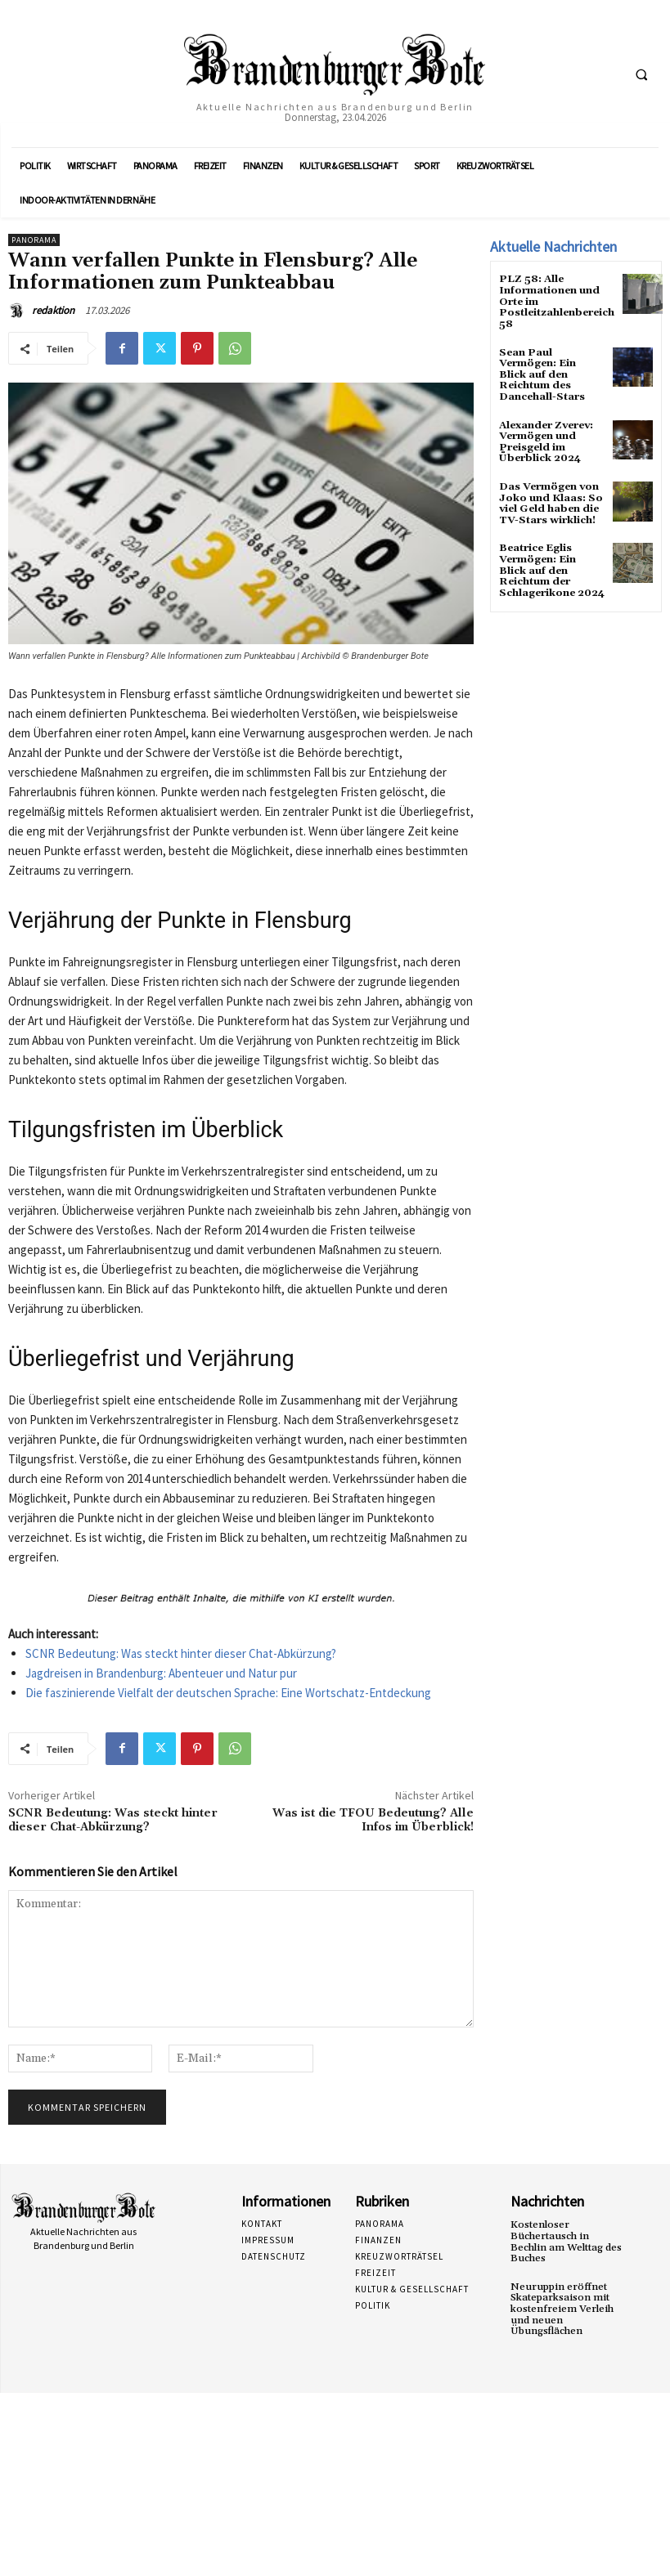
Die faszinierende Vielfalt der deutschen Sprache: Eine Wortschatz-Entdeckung (228, 1692)
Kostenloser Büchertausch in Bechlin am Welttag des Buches (565, 2241)
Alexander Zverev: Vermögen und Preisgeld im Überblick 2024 (545, 437)
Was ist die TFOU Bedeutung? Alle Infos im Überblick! (373, 1820)
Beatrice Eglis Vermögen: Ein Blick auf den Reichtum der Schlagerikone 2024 (551, 564)
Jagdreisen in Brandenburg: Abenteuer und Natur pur (161, 1673)
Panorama (34, 240)
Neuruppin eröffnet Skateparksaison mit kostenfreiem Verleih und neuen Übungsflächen (561, 2307)
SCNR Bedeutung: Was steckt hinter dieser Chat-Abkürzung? (180, 1653)
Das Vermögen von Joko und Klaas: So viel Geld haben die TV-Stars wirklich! (549, 498)
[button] (641, 74)
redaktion (53, 310)
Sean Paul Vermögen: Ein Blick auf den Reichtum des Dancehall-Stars (541, 372)
